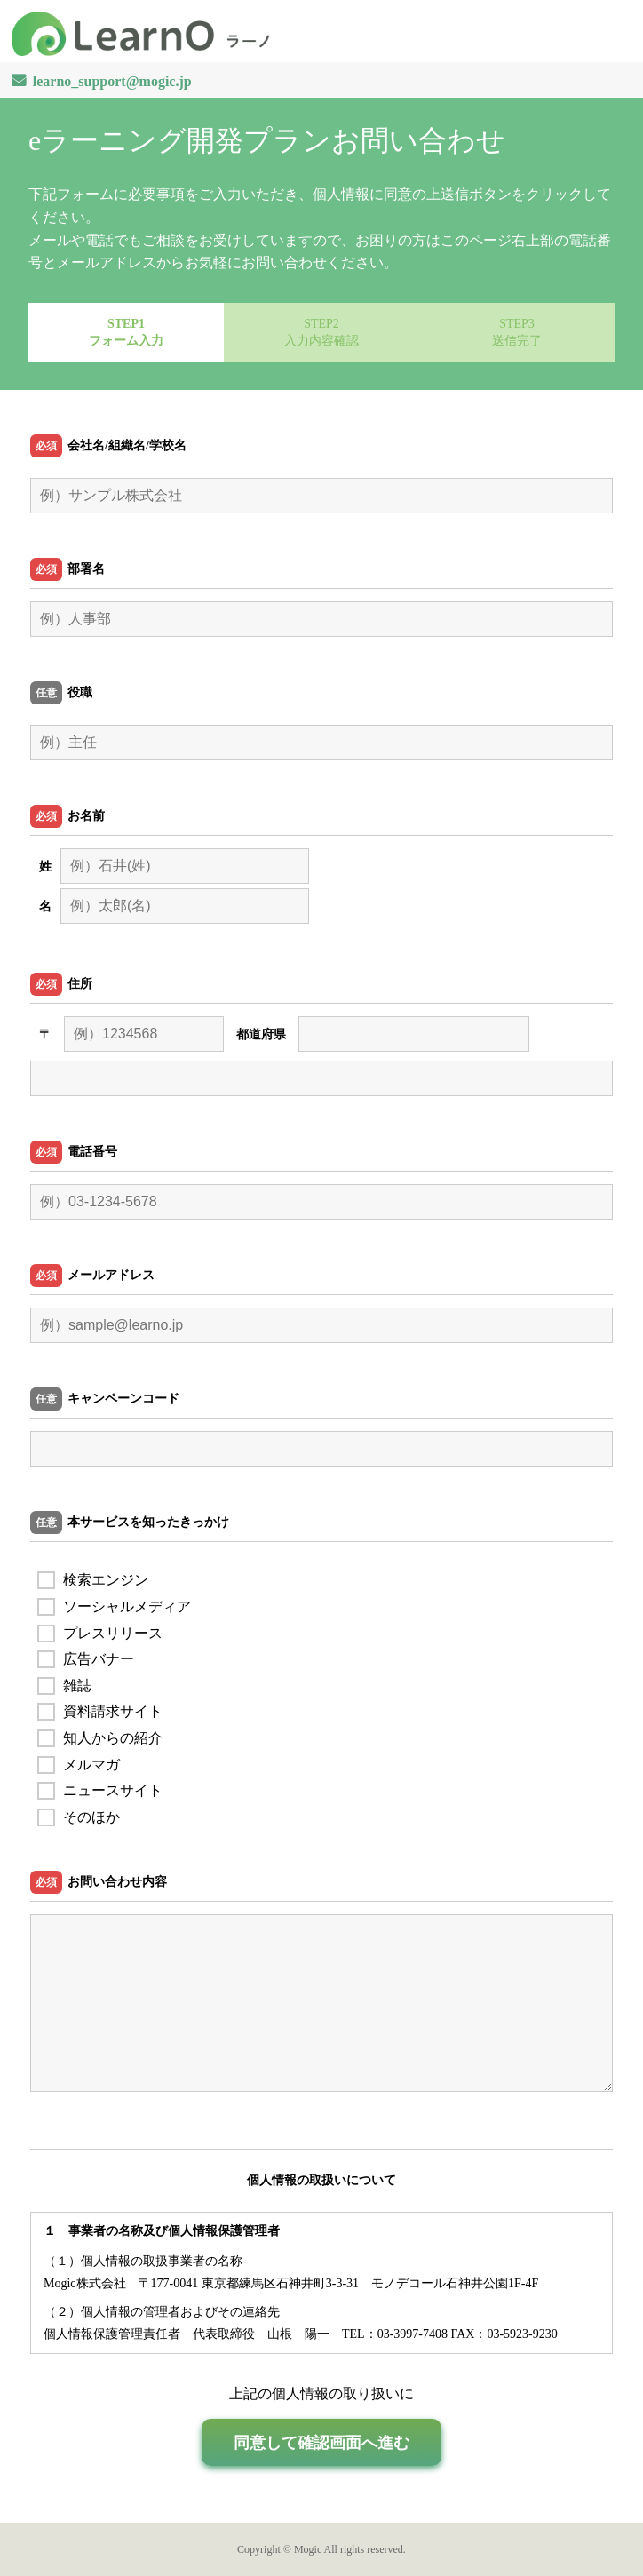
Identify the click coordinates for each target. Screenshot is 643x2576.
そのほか (78, 1817)
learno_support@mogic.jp (112, 80)
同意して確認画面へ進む (321, 2443)
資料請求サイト (100, 1711)
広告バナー (85, 1658)
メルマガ (78, 1764)
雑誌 (64, 1685)
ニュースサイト (100, 1790)
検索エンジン (92, 1579)
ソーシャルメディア (114, 1606)
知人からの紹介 (100, 1737)
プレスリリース (100, 1633)
